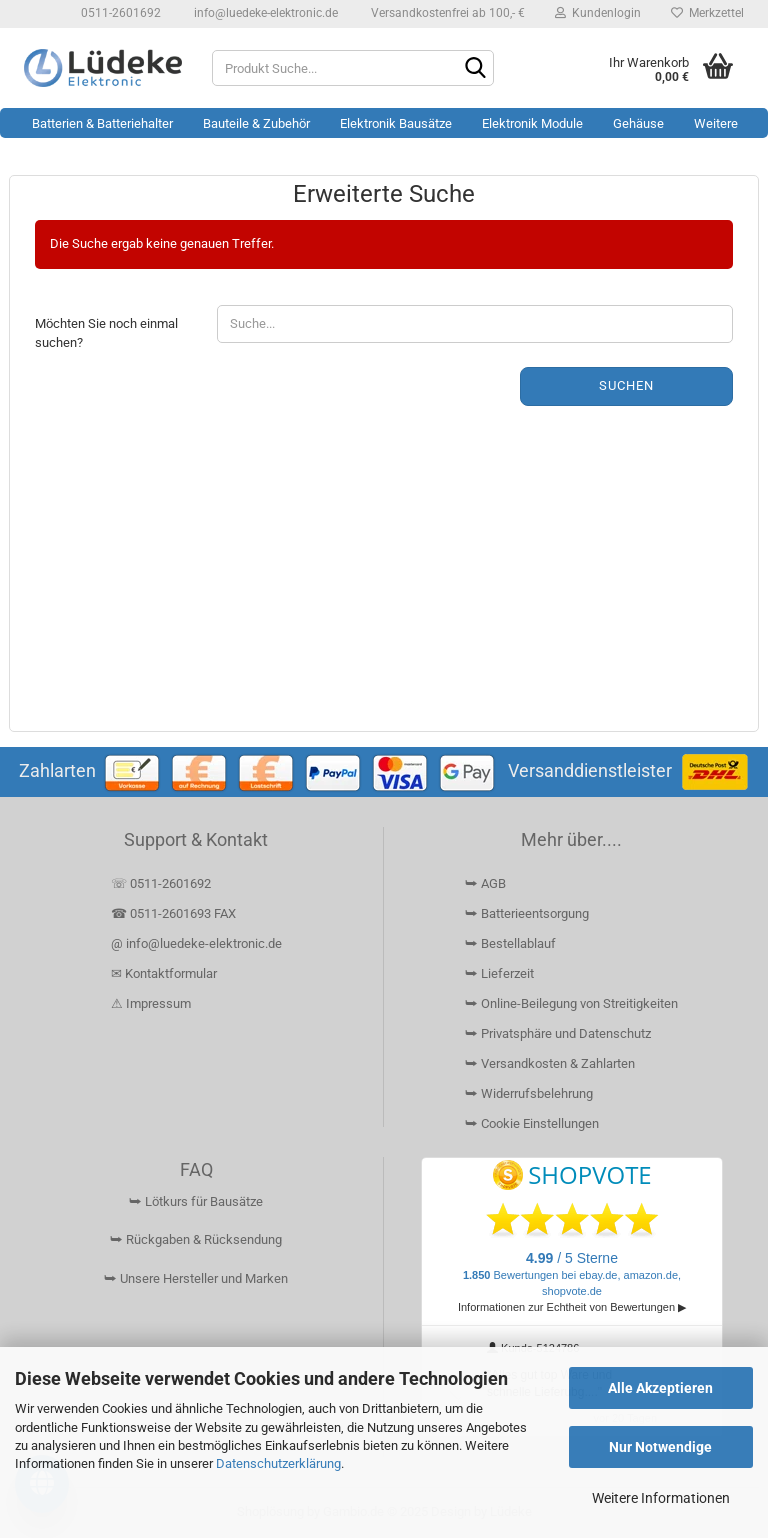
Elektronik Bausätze (396, 123)
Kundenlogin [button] (598, 13)
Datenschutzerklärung (278, 1463)
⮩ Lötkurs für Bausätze (196, 1201)
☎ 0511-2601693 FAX (175, 913)
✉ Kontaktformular (164, 973)
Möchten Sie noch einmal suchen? (106, 333)
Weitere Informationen (661, 1498)
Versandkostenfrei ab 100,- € (446, 13)
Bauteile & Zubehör (256, 123)
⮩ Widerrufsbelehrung (529, 1093)
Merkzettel (707, 13)
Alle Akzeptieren (660, 1388)
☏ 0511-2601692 (161, 883)
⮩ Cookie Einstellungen (532, 1123)
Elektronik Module (532, 123)
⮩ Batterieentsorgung (527, 913)
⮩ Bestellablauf (510, 943)
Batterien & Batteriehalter (102, 123)
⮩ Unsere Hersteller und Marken (196, 1278)
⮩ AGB (485, 883)
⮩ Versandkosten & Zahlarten (550, 1063)
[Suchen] (475, 69)
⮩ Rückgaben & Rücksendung (196, 1239)
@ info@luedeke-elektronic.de (196, 943)
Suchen (626, 385)
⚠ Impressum (151, 1003)
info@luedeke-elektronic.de (264, 13)
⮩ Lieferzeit (499, 973)
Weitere (716, 123)
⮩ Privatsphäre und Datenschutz (558, 1033)
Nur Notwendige (660, 1447)
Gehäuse (638, 123)
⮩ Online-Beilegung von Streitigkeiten (571, 1003)
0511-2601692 (119, 13)
